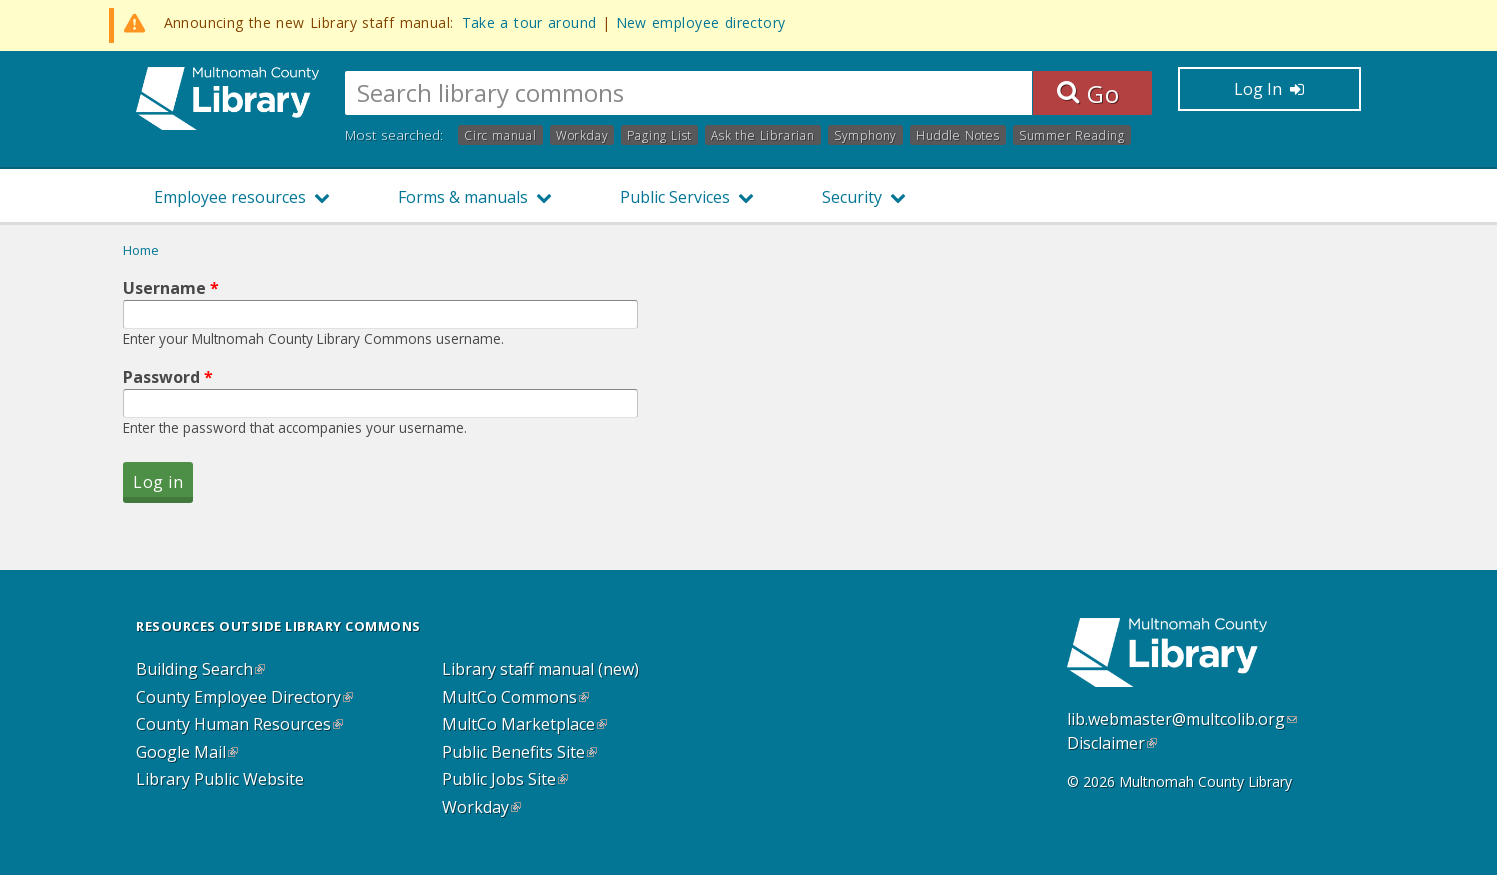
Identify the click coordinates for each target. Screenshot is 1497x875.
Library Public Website (220, 780)
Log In (1269, 89)
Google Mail (187, 753)
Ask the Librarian (763, 135)
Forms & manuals (463, 197)
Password (168, 377)
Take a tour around (529, 22)
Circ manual (500, 135)
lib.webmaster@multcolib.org (1182, 719)
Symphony (865, 135)
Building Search (200, 670)
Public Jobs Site (505, 780)
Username (171, 288)
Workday (582, 135)
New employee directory (701, 22)
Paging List (659, 135)
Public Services (675, 197)
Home (141, 250)
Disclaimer (1112, 743)
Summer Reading (1072, 135)
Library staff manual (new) (540, 670)
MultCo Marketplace (524, 725)
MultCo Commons (515, 698)
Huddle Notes (958, 135)
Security (852, 197)
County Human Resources (239, 725)
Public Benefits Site (519, 753)
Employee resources (230, 197)
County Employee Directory (244, 698)
